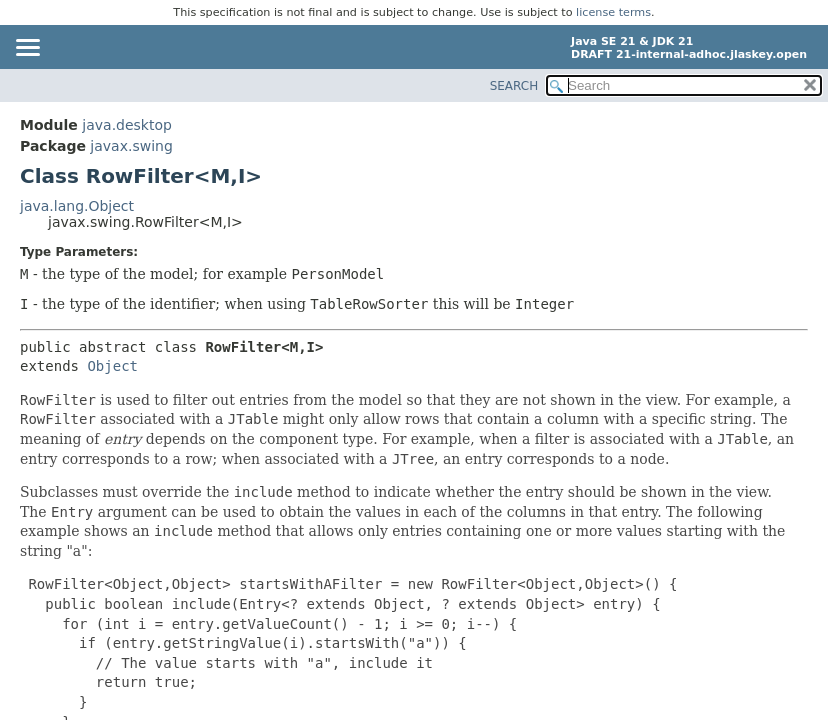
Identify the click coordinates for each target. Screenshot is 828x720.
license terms (613, 12)
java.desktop (127, 125)
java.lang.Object (77, 206)
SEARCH (514, 86)
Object (112, 366)
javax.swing (131, 146)
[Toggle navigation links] (27, 49)
